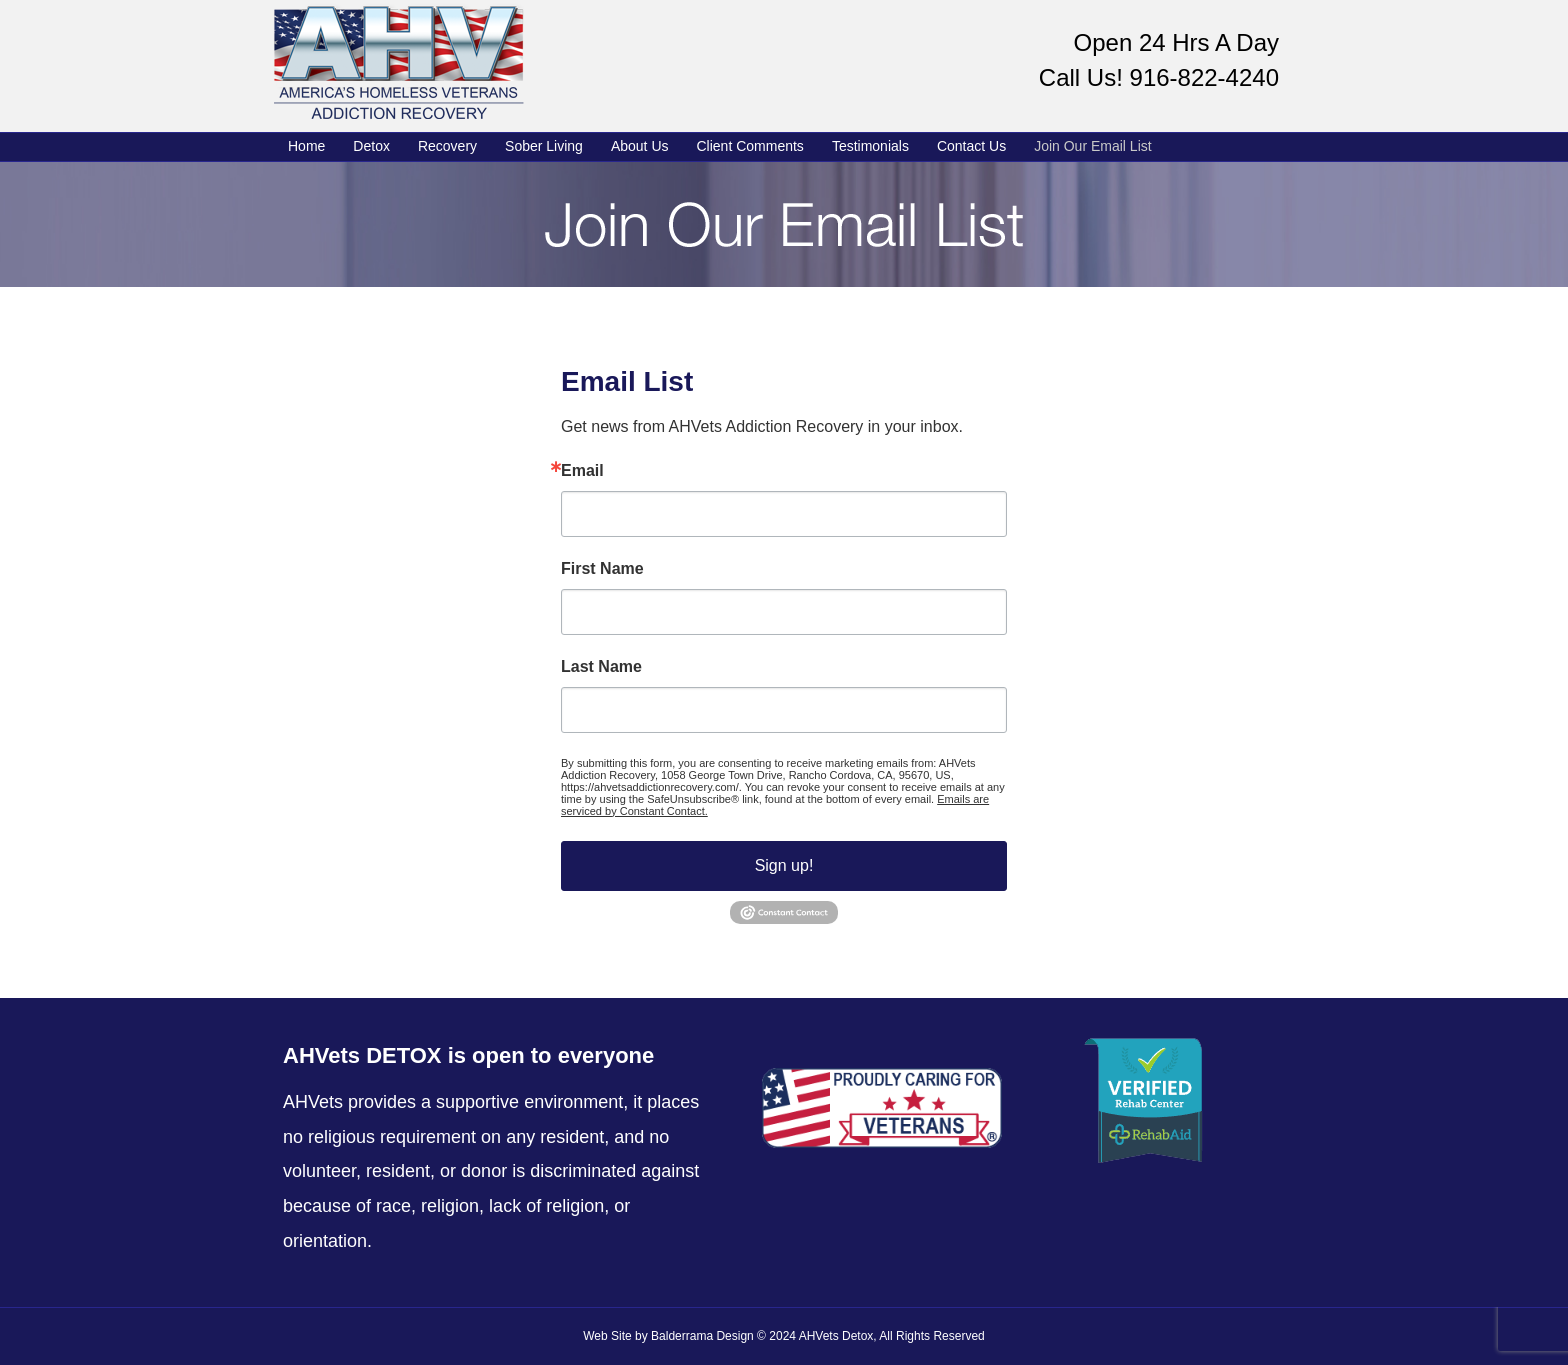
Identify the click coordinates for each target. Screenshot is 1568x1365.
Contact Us (971, 146)
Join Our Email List (1092, 146)
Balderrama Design (702, 1336)
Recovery (447, 146)
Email (582, 471)
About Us (640, 146)
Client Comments (750, 146)
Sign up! (784, 865)
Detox (371, 146)
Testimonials (870, 146)
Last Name (601, 667)
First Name (602, 569)
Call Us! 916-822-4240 (1159, 77)
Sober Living (544, 146)
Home (306, 146)
